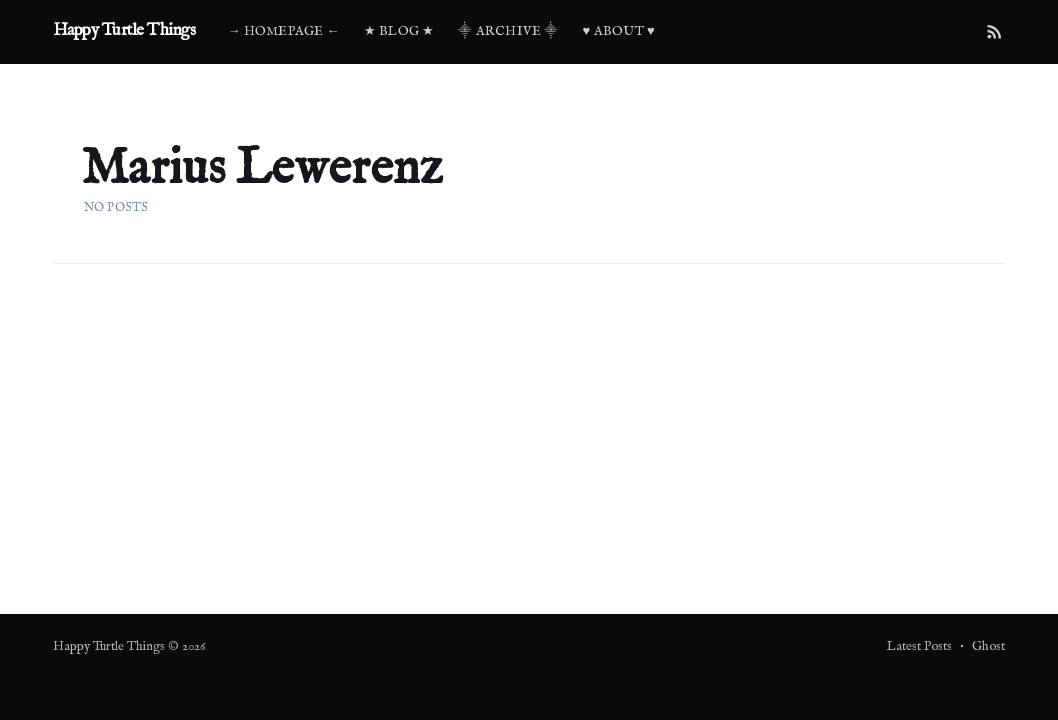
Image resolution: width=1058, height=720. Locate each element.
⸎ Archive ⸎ (508, 31)
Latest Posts (919, 646)
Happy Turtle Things (124, 30)
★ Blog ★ (399, 31)
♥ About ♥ (619, 31)
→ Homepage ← (283, 31)
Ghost (988, 646)
